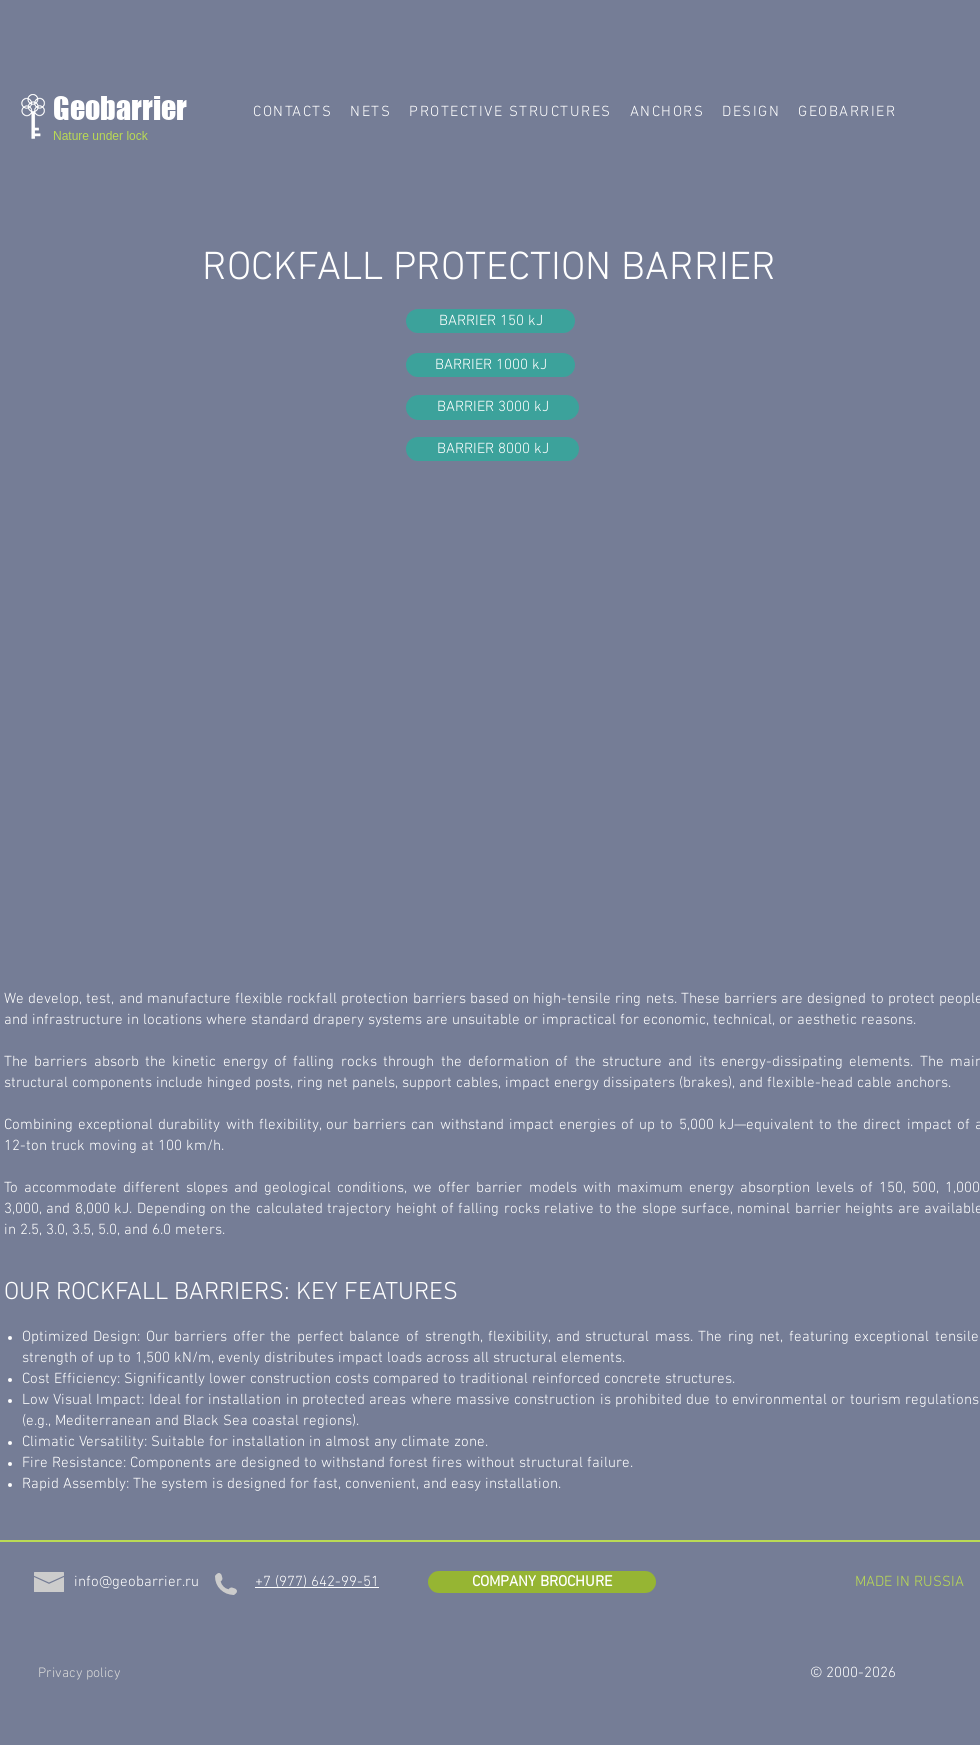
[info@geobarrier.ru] (136, 1582)
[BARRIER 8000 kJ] (492, 449)
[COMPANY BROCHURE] (542, 1582)
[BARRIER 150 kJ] (490, 321)
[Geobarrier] (136, 108)
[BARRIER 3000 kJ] (492, 407)
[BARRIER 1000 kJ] (490, 365)
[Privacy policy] (79, 1673)
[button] (370, 112)
